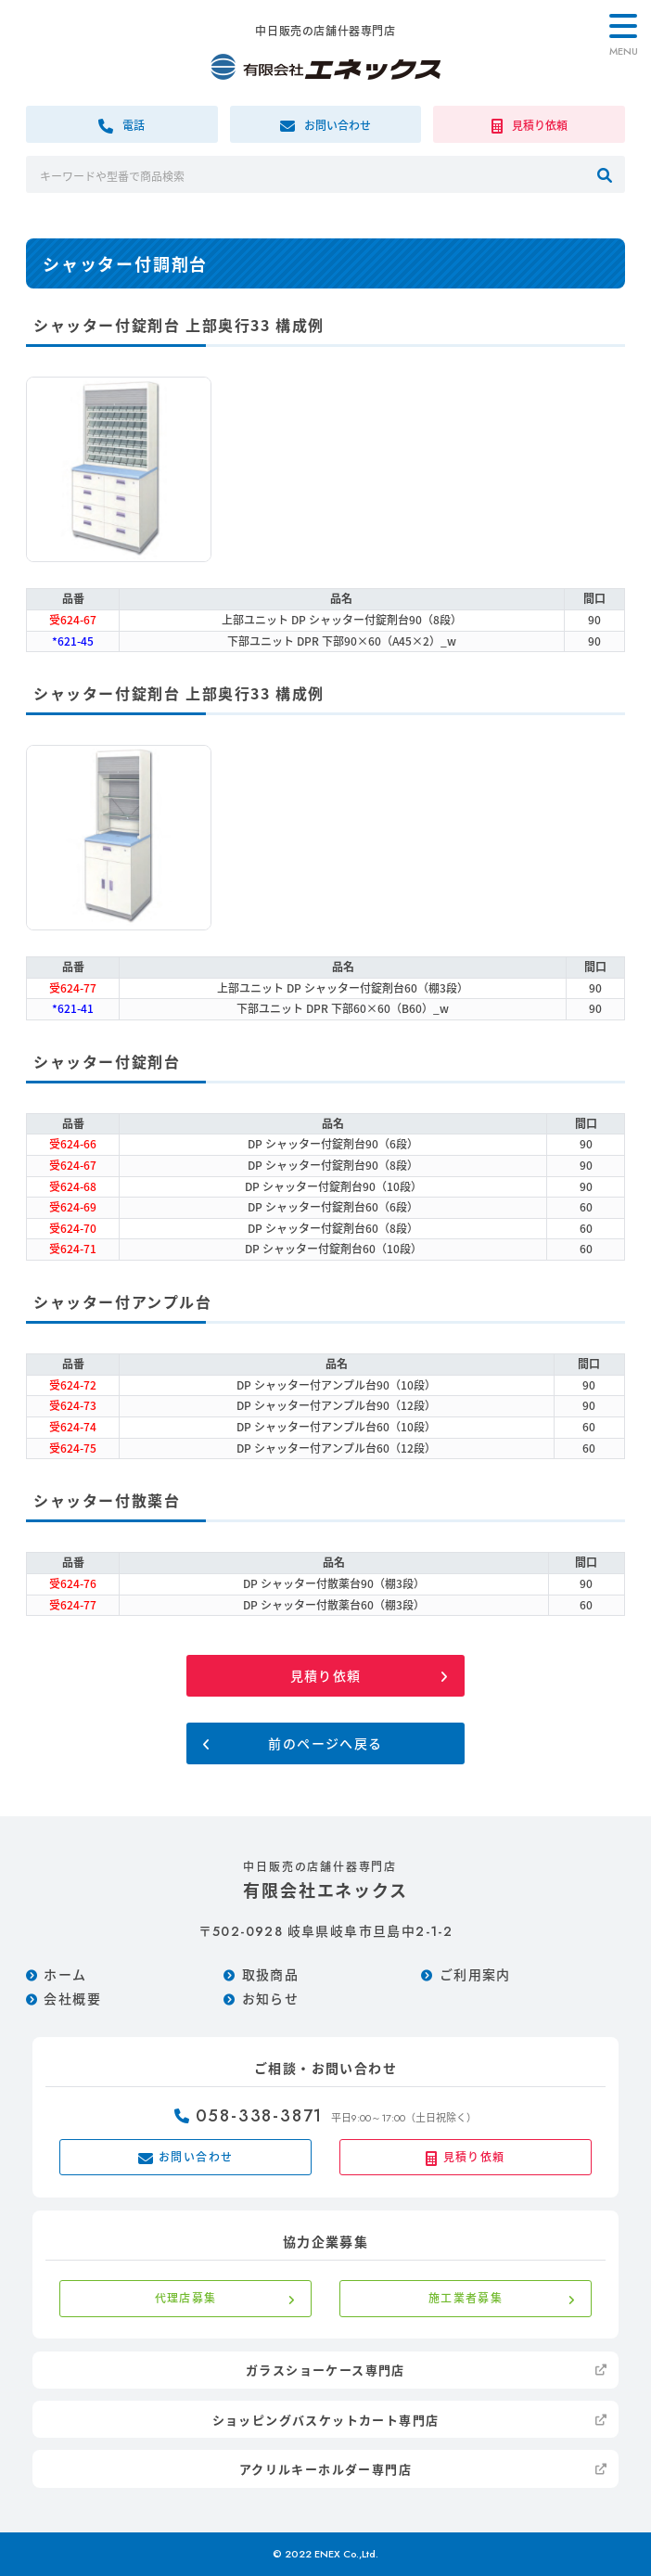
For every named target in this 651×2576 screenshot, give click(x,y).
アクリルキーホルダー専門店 (325, 2469)
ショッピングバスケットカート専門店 (326, 2420)
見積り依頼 (326, 1675)
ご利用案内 (475, 1974)
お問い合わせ (186, 2157)
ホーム (65, 1974)
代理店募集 (186, 2297)
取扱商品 (271, 1974)
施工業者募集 (465, 2297)
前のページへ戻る (325, 1743)
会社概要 (72, 1998)
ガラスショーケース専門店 (325, 2369)
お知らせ (271, 1998)
